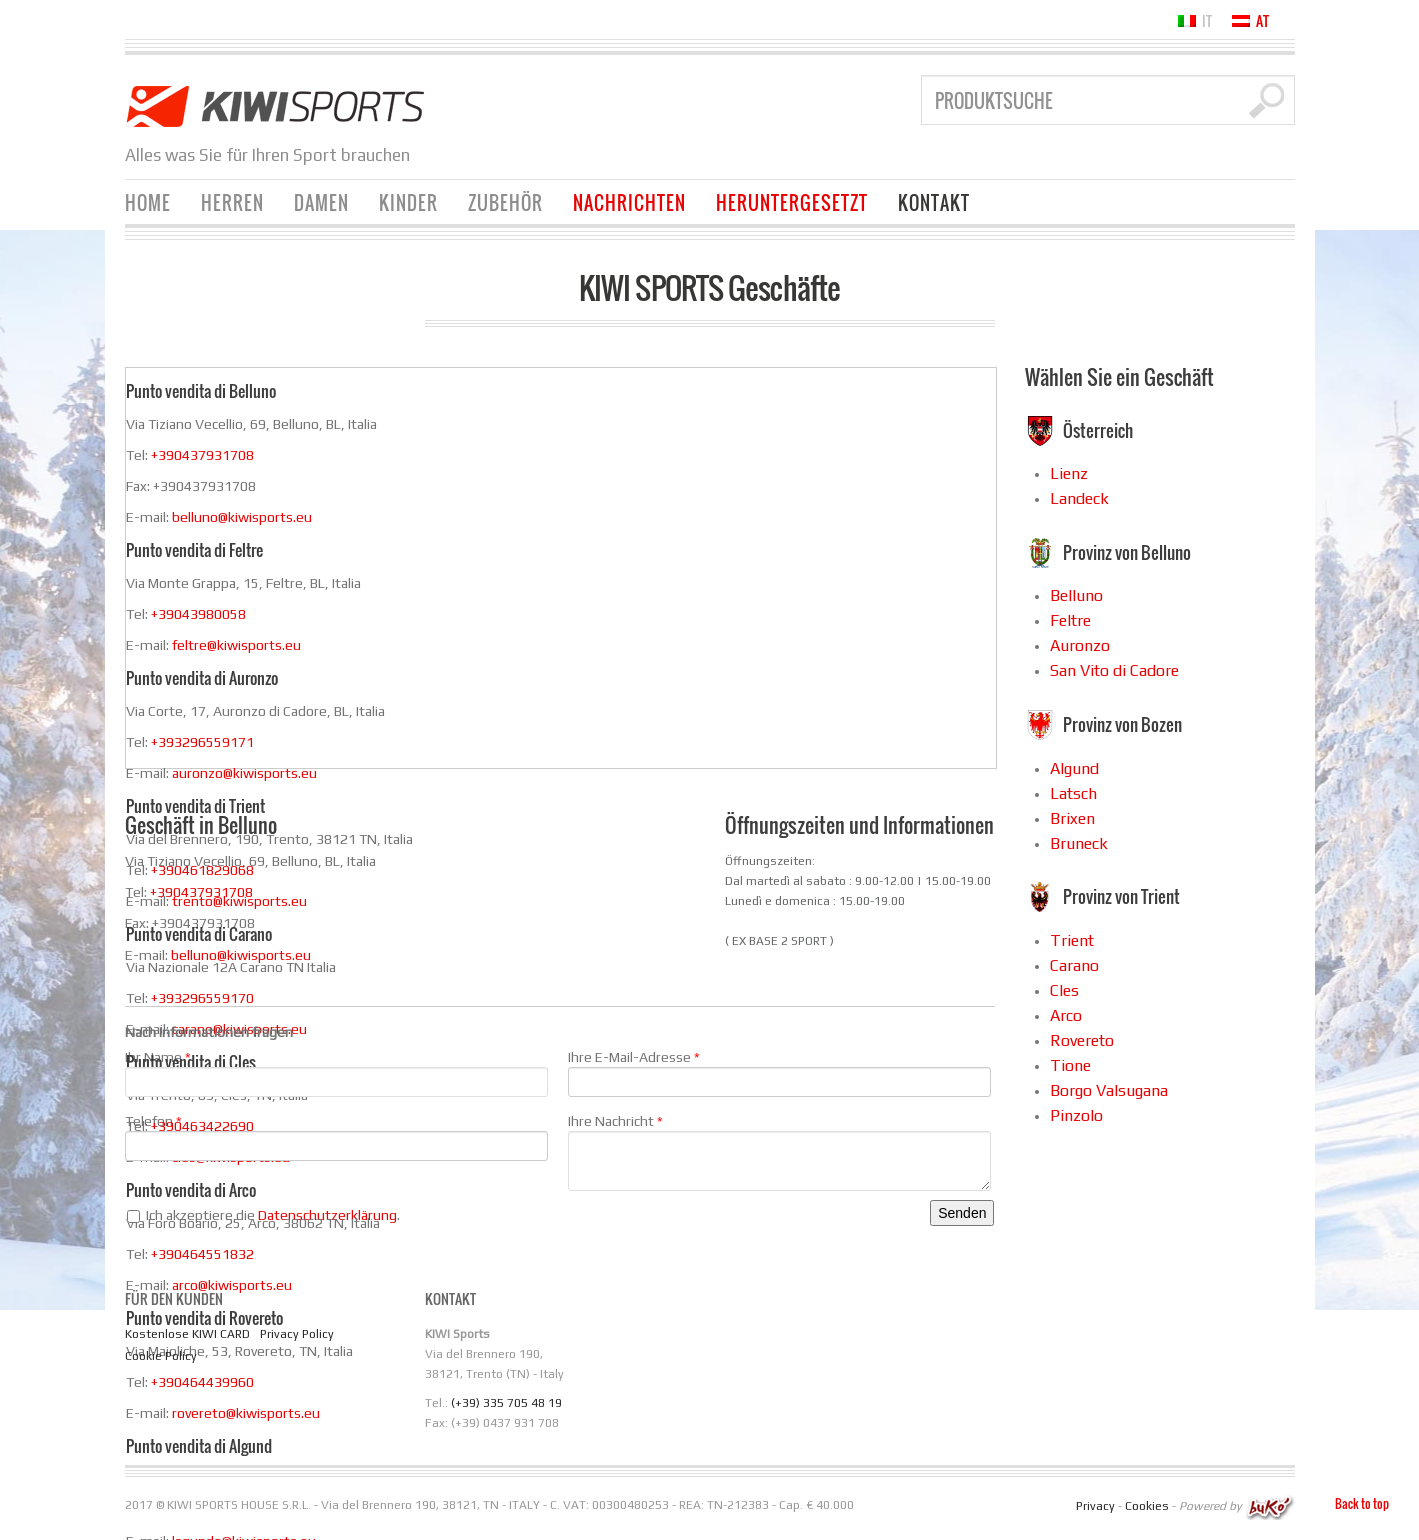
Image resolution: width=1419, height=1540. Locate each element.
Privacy (1095, 1506)
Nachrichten (629, 203)
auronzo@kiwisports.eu (244, 773)
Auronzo (1080, 645)
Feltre (1070, 620)
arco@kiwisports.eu (232, 1285)
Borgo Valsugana (1109, 1090)
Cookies (1147, 1506)
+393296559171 (202, 742)
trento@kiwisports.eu (239, 901)
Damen (321, 203)
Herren (232, 203)
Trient (1072, 940)
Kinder (408, 203)
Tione (1070, 1065)
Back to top (1362, 1503)
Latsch (1073, 793)
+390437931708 (202, 455)
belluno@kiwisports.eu (242, 517)
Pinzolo (1076, 1115)
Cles (1064, 990)
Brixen (1072, 818)
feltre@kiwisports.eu (236, 645)
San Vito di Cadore (1114, 670)
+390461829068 (202, 870)
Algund (1074, 768)
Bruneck (1079, 843)
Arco (1066, 1015)
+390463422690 (202, 1126)
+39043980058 (198, 614)
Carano (1074, 965)
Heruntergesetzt (792, 203)
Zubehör (505, 203)
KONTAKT (934, 203)
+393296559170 (202, 998)
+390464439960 (202, 1382)
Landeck (1079, 498)
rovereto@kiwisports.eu (246, 1413)
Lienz (1069, 473)
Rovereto (1082, 1040)
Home (148, 203)
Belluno (1076, 595)
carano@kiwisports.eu (239, 1029)
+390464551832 (202, 1254)
